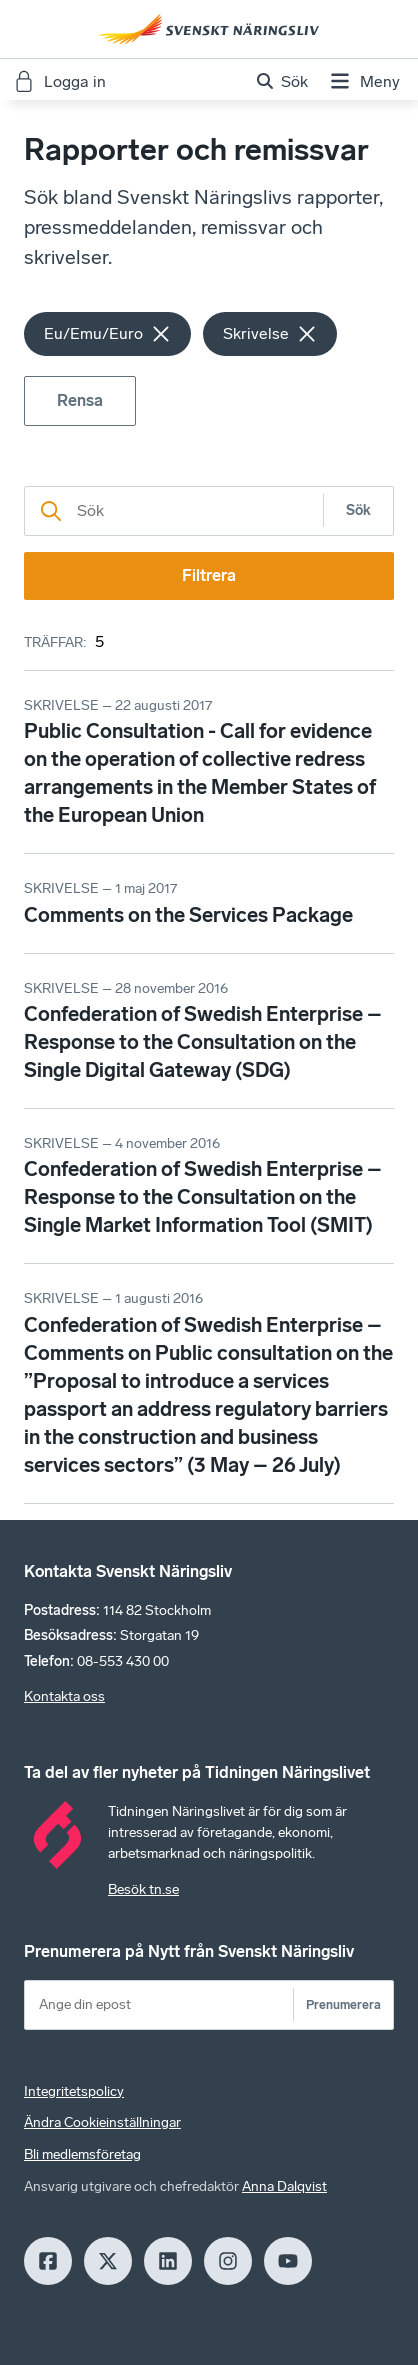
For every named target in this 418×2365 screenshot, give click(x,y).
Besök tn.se (143, 1889)
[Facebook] (48, 2261)
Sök (358, 510)
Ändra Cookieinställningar (102, 2122)
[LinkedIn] (168, 2261)
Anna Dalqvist (284, 2186)
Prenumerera (343, 2004)
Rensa (80, 400)
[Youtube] (288, 2261)
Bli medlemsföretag (82, 2154)
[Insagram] (228, 2261)
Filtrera (209, 575)
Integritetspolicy (74, 2091)
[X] (108, 2261)
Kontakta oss (64, 1696)
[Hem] (209, 29)
